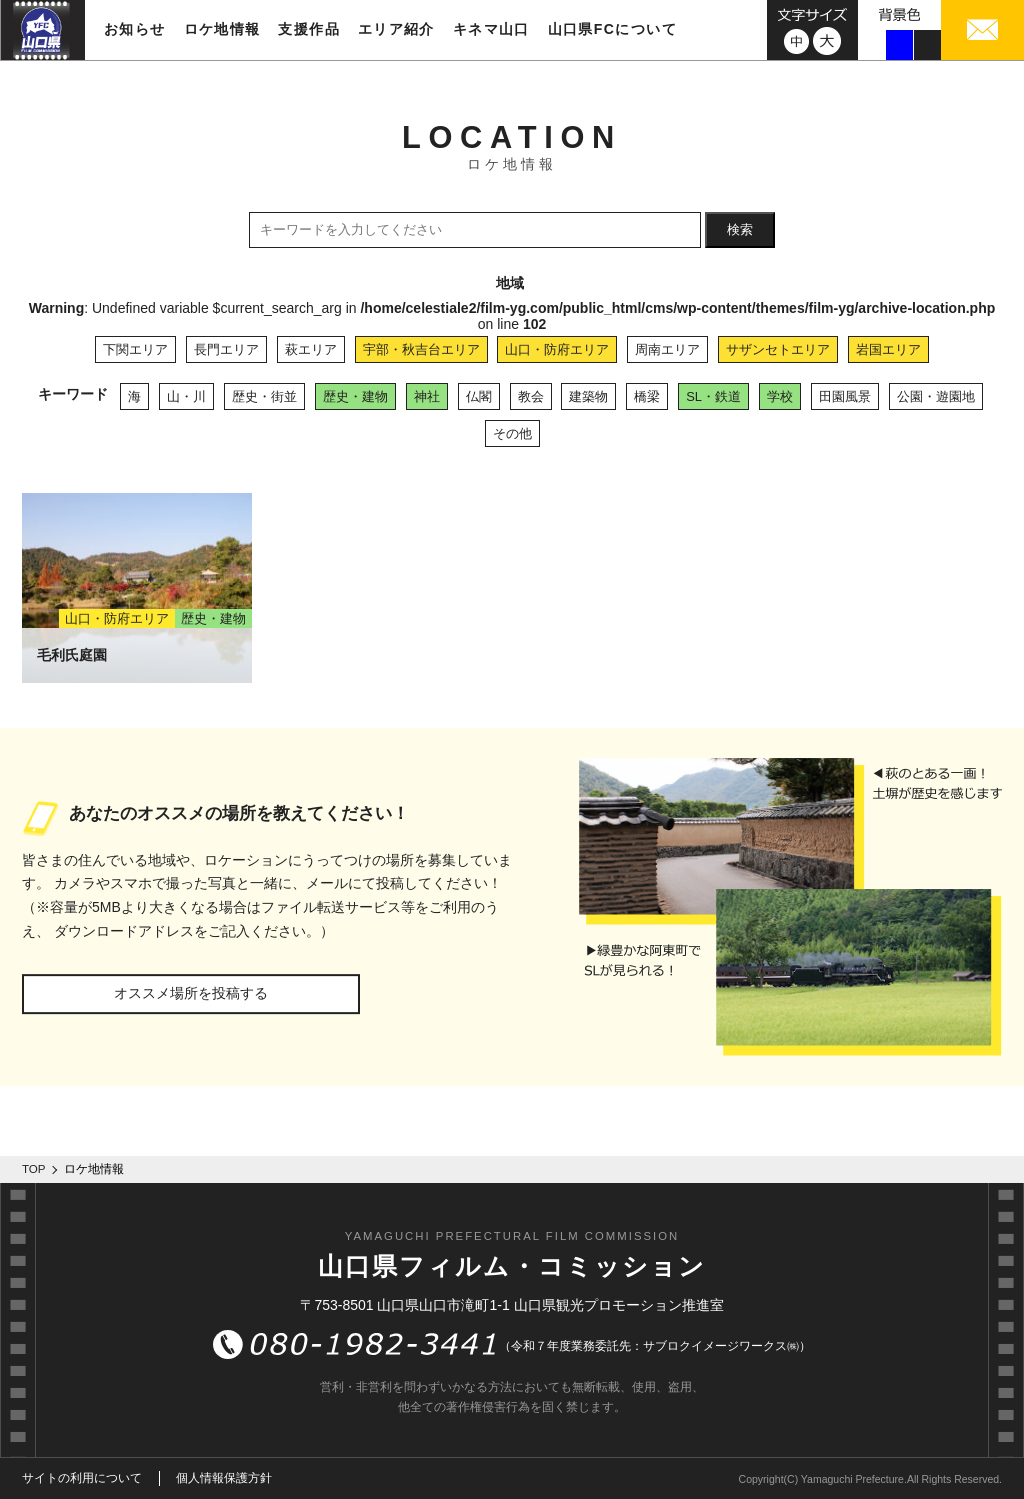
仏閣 (479, 396)
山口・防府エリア (557, 349)
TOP (34, 1169)
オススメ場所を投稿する (191, 993)
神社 (427, 396)
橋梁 (647, 396)
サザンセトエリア (778, 349)
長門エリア (226, 349)
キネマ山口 (491, 29)
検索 (740, 229)
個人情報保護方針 (224, 1478)
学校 (780, 396)
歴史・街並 (264, 396)
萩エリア (311, 349)
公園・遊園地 (936, 396)
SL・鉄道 (713, 396)
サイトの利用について (82, 1478)
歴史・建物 (355, 396)
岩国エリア (888, 349)
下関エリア (135, 349)
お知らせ (135, 29)
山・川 (186, 396)
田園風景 (845, 396)
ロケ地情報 (222, 29)
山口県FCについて (612, 29)
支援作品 (309, 29)
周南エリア (667, 349)
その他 (512, 433)
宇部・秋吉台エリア (421, 349)
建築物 (588, 396)
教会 (531, 396)
